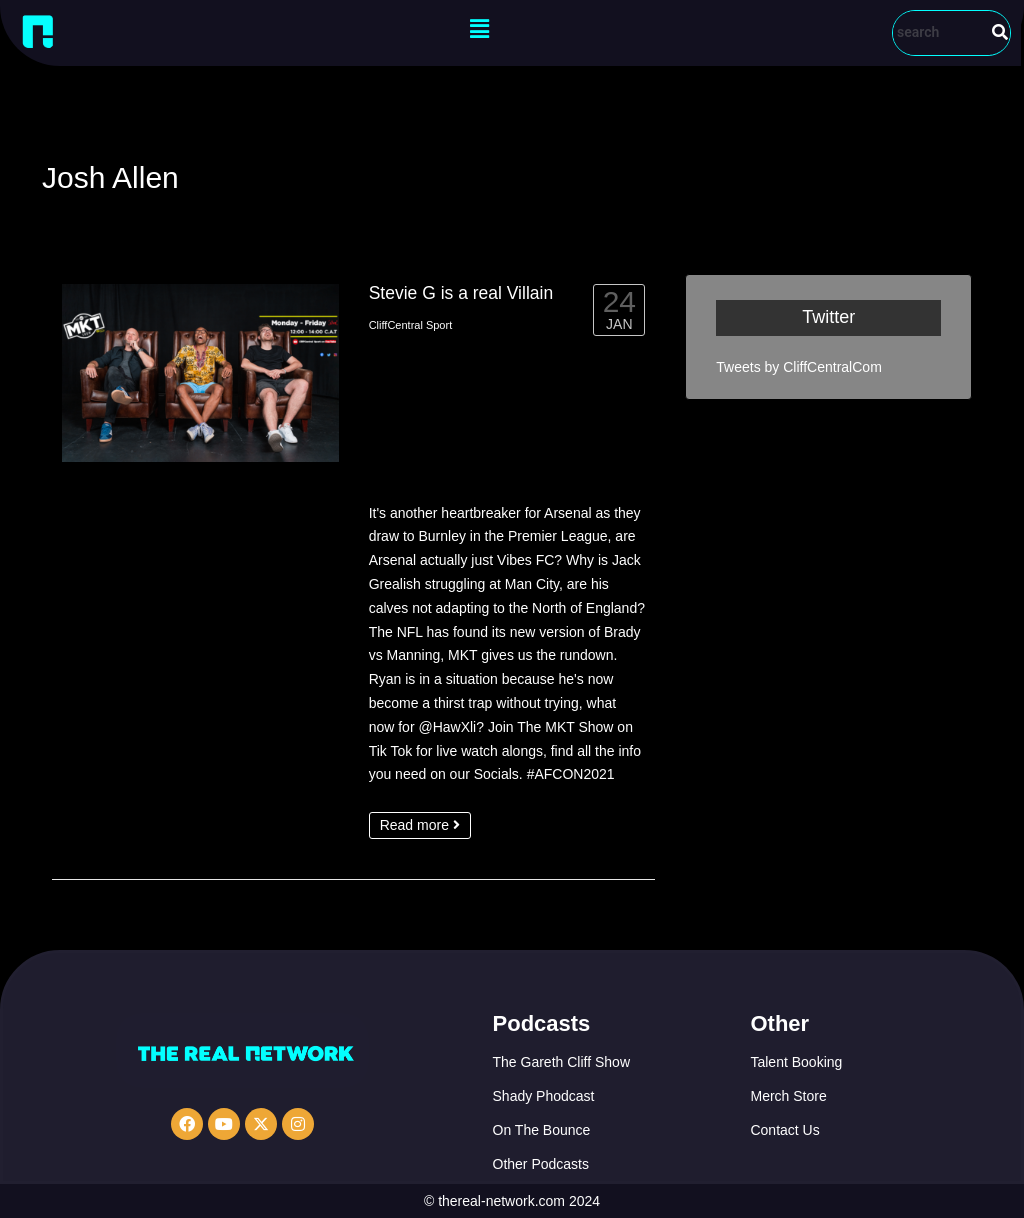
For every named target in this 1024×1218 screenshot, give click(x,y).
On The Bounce (542, 1130)
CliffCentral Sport (411, 325)
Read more (420, 825)
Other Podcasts (541, 1164)
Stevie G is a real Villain (461, 293)
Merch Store (788, 1096)
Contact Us (784, 1130)
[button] (479, 29)
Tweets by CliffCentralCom (798, 367)
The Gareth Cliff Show (561, 1062)
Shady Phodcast (544, 1096)
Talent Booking (796, 1062)
